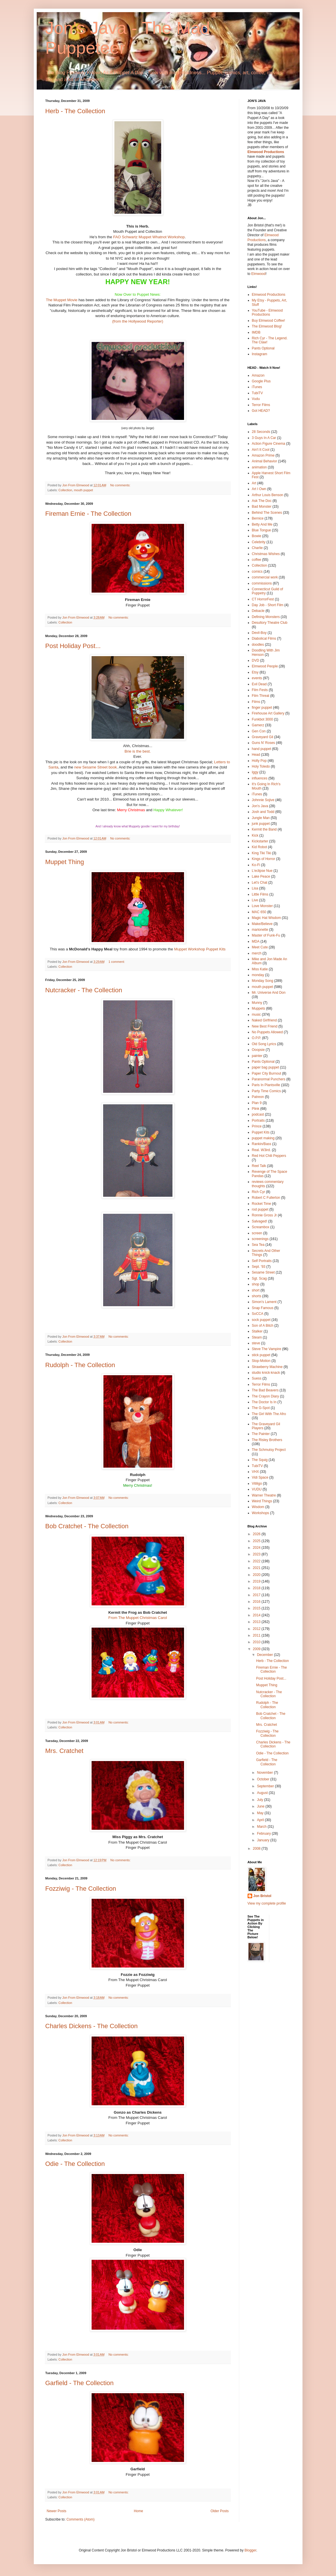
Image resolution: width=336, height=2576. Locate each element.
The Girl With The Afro (269, 1414)
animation (259, 467)
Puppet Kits (261, 1132)
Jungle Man (261, 818)
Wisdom (258, 1507)
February (264, 1834)
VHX (255, 1472)
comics (257, 571)
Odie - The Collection (75, 2163)
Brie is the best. (138, 751)
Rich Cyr (258, 1192)
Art (254, 483)
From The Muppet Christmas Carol (137, 1617)
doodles (258, 645)
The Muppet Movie (62, 300)
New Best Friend (265, 1026)
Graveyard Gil (262, 737)
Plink (255, 1109)
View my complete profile (267, 1903)
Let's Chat (260, 883)
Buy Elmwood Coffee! (268, 321)
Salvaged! (259, 1221)
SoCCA (257, 1314)
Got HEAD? (261, 411)
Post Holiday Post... (73, 645)
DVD (255, 660)
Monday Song (262, 981)
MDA (256, 941)
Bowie (256, 536)
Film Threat (260, 696)
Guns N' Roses (263, 743)
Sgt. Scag (259, 1278)
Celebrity (259, 542)
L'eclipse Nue (262, 871)
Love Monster (262, 906)
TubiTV (257, 393)
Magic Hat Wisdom (266, 918)
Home (138, 2511)
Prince (257, 1126)
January (263, 1840)
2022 (257, 1561)
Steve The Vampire (266, 1349)
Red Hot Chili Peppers (269, 1156)
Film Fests (260, 690)
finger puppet (262, 708)
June (261, 1806)
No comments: (120, 485)
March (262, 1827)
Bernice (258, 518)
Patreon (258, 1097)
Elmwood (258, 274)
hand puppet (261, 749)
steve (256, 1343)
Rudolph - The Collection (80, 1365)
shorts (256, 1296)
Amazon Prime (263, 455)
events (257, 678)
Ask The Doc (262, 501)
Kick (255, 835)
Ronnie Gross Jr (264, 1215)
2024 (257, 1548)
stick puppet (261, 1355)
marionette (260, 930)
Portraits (258, 1120)
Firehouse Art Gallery (268, 713)
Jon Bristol (262, 1896)
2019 (257, 1581)
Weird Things (262, 1501)
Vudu (256, 399)
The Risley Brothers (267, 1440)
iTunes (257, 387)
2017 (257, 1595)
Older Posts (220, 2511)
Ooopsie (258, 1050)
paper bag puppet (265, 1067)
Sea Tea (258, 1245)
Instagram (259, 354)
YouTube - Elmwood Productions (267, 312)
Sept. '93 (259, 1267)
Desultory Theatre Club (269, 623)
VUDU (257, 1489)
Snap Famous (263, 1308)
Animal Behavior (264, 461)
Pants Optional (263, 348)
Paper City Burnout (266, 1073)
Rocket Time (261, 1204)
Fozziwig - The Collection (80, 1888)
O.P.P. (256, 1038)
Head (256, 755)
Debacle (258, 611)
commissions (262, 583)
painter (257, 1056)
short (256, 1290)
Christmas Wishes (266, 554)
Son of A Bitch (263, 1326)
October (263, 1779)
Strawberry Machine (267, 1367)
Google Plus (261, 381)
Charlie (257, 548)
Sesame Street (263, 1272)
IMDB (256, 332)
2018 (257, 1588)
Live (255, 900)
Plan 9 (257, 1103)
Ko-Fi (256, 865)
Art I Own (259, 489)
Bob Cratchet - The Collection (87, 1526)
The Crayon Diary (265, 1396)
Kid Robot (259, 847)
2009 (257, 1649)
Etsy (255, 672)
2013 (257, 1622)
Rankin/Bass (261, 1144)
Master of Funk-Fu (266, 935)
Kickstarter (260, 841)
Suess (256, 1378)
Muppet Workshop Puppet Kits (200, 949)
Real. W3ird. (261, 1150)
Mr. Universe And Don (269, 993)
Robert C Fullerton (266, 1198)
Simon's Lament (264, 1302)
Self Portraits (262, 1261)
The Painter (261, 1434)
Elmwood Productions (266, 152)
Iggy (255, 772)
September (266, 1786)
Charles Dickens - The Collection (91, 2026)
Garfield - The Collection (79, 2383)
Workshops (260, 1513)
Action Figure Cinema (268, 444)
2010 (257, 1642)
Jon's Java (260, 806)
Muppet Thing (64, 862)
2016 (257, 1602)
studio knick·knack (266, 1373)
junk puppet (261, 824)
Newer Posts (56, 2511)
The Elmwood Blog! (267, 326)
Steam (257, 1337)
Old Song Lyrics (264, 1044)
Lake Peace (261, 876)
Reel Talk (259, 1166)
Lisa (255, 888)
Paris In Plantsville (266, 1085)
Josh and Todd (263, 812)
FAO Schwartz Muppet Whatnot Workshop (149, 237)
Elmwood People (265, 666)
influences (260, 778)
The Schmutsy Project (269, 1450)
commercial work (265, 577)
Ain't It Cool (261, 450)
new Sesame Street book (95, 767)
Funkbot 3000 (262, 719)
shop (255, 1284)
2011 (257, 1635)
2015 (257, 1608)
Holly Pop (259, 761)
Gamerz (258, 725)
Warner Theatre (264, 1495)
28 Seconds (261, 432)
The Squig (260, 1460)
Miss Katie (260, 969)
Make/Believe (262, 924)
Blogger (250, 2550)
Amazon (258, 375)
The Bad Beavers (265, 1390)
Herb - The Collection (75, 111)
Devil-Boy (259, 633)
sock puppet (261, 1320)
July (260, 1800)
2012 (257, 1629)
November (265, 1773)
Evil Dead (259, 684)
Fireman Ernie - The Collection (88, 513)
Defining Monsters (266, 617)
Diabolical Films (264, 638)
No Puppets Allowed (267, 1032)
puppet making (263, 1138)
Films (256, 702)
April (261, 1820)
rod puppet (260, 1209)
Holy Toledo (261, 766)
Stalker (257, 1331)
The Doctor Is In (264, 1402)
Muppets (258, 1008)
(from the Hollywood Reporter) (137, 321)
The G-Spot (261, 1408)
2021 (257, 1568)
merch (256, 953)
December (265, 1655)
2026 (257, 1534)
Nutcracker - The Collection (83, 990)
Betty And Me (262, 524)
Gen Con (259, 731)
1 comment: (116, 961)
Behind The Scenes (267, 513)
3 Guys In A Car (264, 438)
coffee (256, 560)
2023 (257, 1554)
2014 (257, 1615)
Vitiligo (257, 1483)
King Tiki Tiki (261, 853)
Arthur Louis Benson (267, 495)
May (260, 1813)
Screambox (261, 1227)
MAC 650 (259, 912)
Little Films (260, 894)
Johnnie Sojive (263, 800)
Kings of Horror (263, 859)
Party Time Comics (266, 1091)
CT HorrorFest (263, 599)
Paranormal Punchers (268, 1079)
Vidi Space (260, 1477)
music (256, 1014)
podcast (258, 1114)
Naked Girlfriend (264, 1020)
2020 (257, 1575)
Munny (257, 1003)
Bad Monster (262, 507)
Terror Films (261, 405)
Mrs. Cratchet (64, 1750)
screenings (260, 1239)
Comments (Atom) (80, 2519)
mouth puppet (83, 490)
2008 (257, 1849)
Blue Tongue (261, 530)
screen (257, 1233)
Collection (65, 490)
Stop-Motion (261, 1361)
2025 (257, 1541)
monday (258, 975)
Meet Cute (260, 947)
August (263, 1793)
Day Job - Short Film (267, 605)
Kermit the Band (264, 829)
